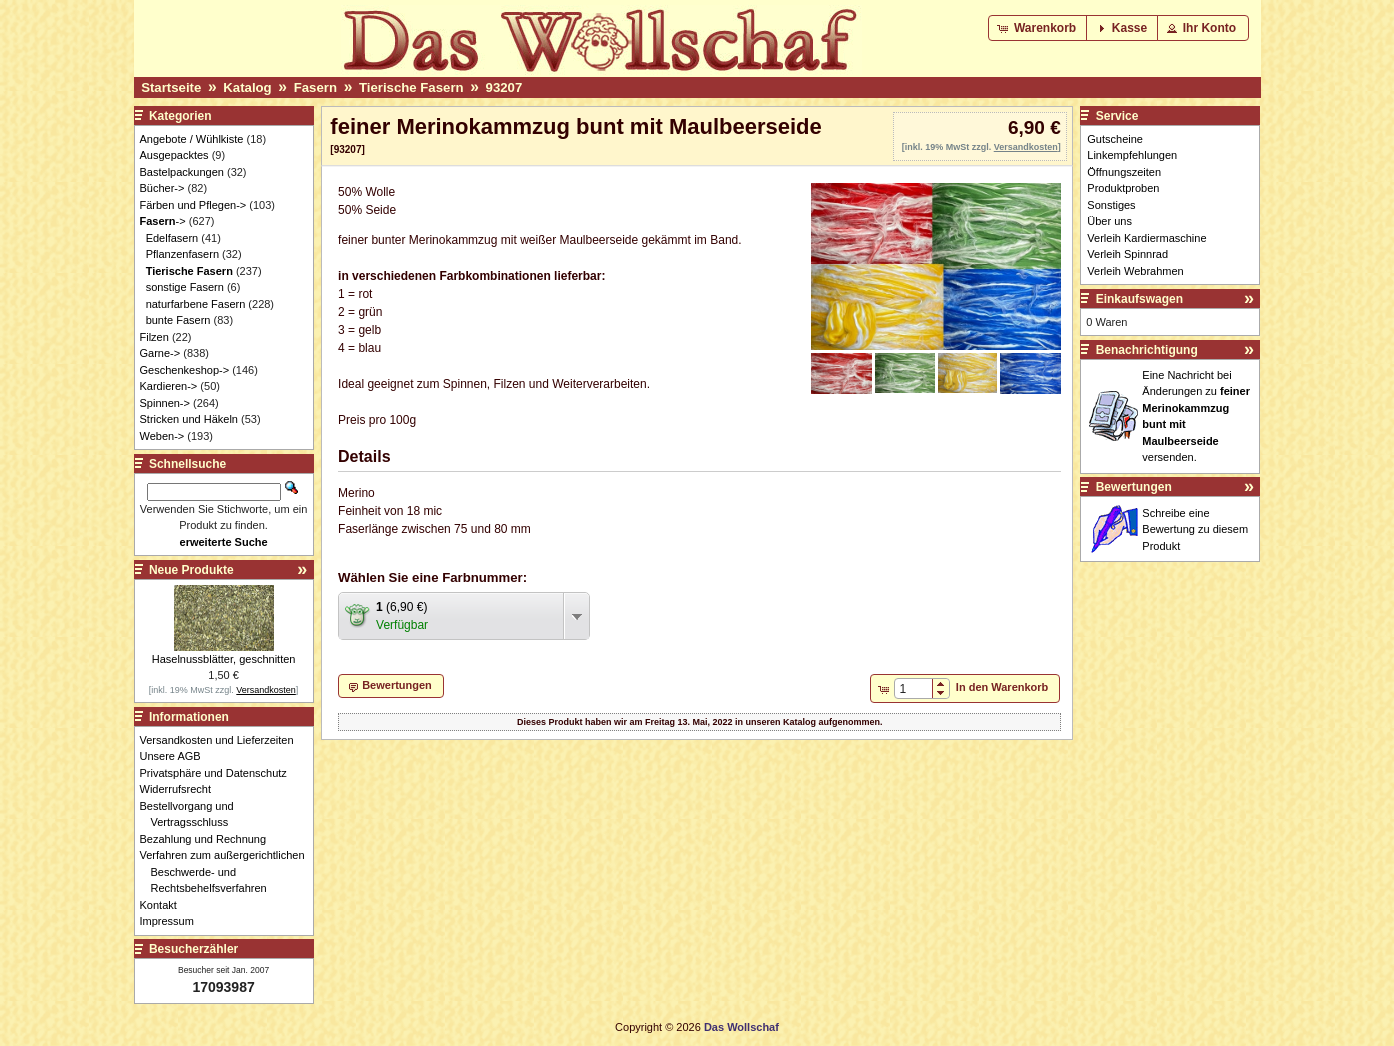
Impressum (172, 921)
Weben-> (162, 436)
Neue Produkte (191, 570)
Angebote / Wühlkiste (192, 139)
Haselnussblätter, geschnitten (224, 659)
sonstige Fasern (185, 287)
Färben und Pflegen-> (193, 205)
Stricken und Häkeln (189, 419)
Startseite (171, 87)
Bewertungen (1134, 487)
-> (163, 221)
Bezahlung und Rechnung (209, 839)
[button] (1038, 28)
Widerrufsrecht (181, 789)
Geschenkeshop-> (185, 370)
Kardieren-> (169, 386)
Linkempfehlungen (1132, 155)
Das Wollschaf (741, 1027)
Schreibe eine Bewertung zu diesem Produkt (1195, 529)
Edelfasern (172, 238)
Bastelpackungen (182, 172)
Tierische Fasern (411, 87)
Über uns (1109, 221)
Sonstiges (1111, 205)
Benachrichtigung (1147, 350)
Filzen (154, 337)
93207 (504, 87)
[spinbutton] (913, 689)
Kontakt (164, 905)
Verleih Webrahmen (1135, 271)
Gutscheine (1115, 139)
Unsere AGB (176, 756)
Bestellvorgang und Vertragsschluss (192, 814)
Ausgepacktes (174, 155)
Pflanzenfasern (182, 254)
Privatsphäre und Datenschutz (219, 773)
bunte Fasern (178, 320)
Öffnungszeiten (1124, 172)
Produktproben (1123, 188)
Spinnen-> (165, 403)
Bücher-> (162, 188)
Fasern (315, 87)
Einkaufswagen (1139, 299)
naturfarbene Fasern (196, 304)
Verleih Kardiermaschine (1146, 238)
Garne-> (160, 353)
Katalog (247, 87)
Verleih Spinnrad (1127, 254)
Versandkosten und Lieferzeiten (222, 740)
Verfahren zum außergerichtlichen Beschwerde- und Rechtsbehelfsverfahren (228, 871)
